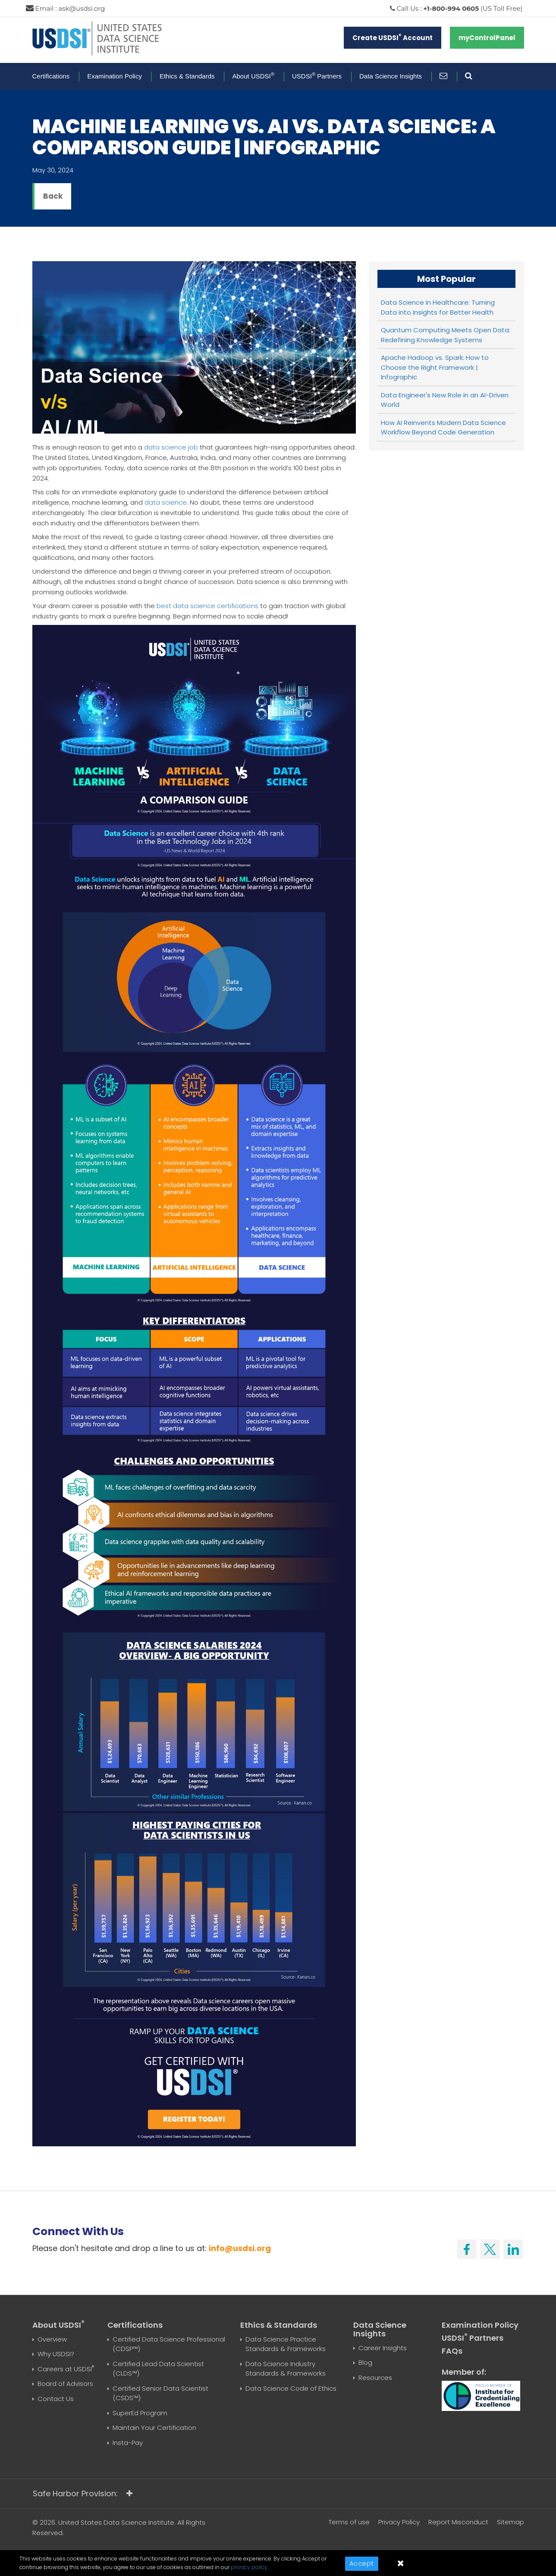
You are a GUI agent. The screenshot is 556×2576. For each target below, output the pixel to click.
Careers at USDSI (66, 2368)
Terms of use (349, 2521)
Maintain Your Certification (154, 2427)
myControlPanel (487, 37)
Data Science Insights (390, 76)
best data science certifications (207, 605)
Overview (52, 2339)
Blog (365, 2362)
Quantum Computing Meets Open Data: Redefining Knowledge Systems (445, 334)
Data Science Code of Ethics (290, 2388)
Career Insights (382, 2347)
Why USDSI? (56, 2353)
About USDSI (253, 76)
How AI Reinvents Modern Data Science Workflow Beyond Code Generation (443, 427)
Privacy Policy (399, 2521)
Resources (375, 2377)
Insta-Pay (128, 2442)
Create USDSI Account (392, 37)
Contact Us (56, 2398)
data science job (171, 447)
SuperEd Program (140, 2412)
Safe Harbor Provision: (82, 2493)
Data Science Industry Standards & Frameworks (285, 2368)
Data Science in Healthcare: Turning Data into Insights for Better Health (438, 307)
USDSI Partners (317, 76)
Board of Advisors (65, 2383)
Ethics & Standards (187, 76)
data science (165, 502)
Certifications (51, 76)
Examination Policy (114, 76)
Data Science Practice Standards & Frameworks (285, 2344)
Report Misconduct (458, 2521)
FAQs (452, 2350)
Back (53, 196)
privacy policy (249, 2567)
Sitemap (510, 2521)
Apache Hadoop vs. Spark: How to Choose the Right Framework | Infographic (435, 367)
